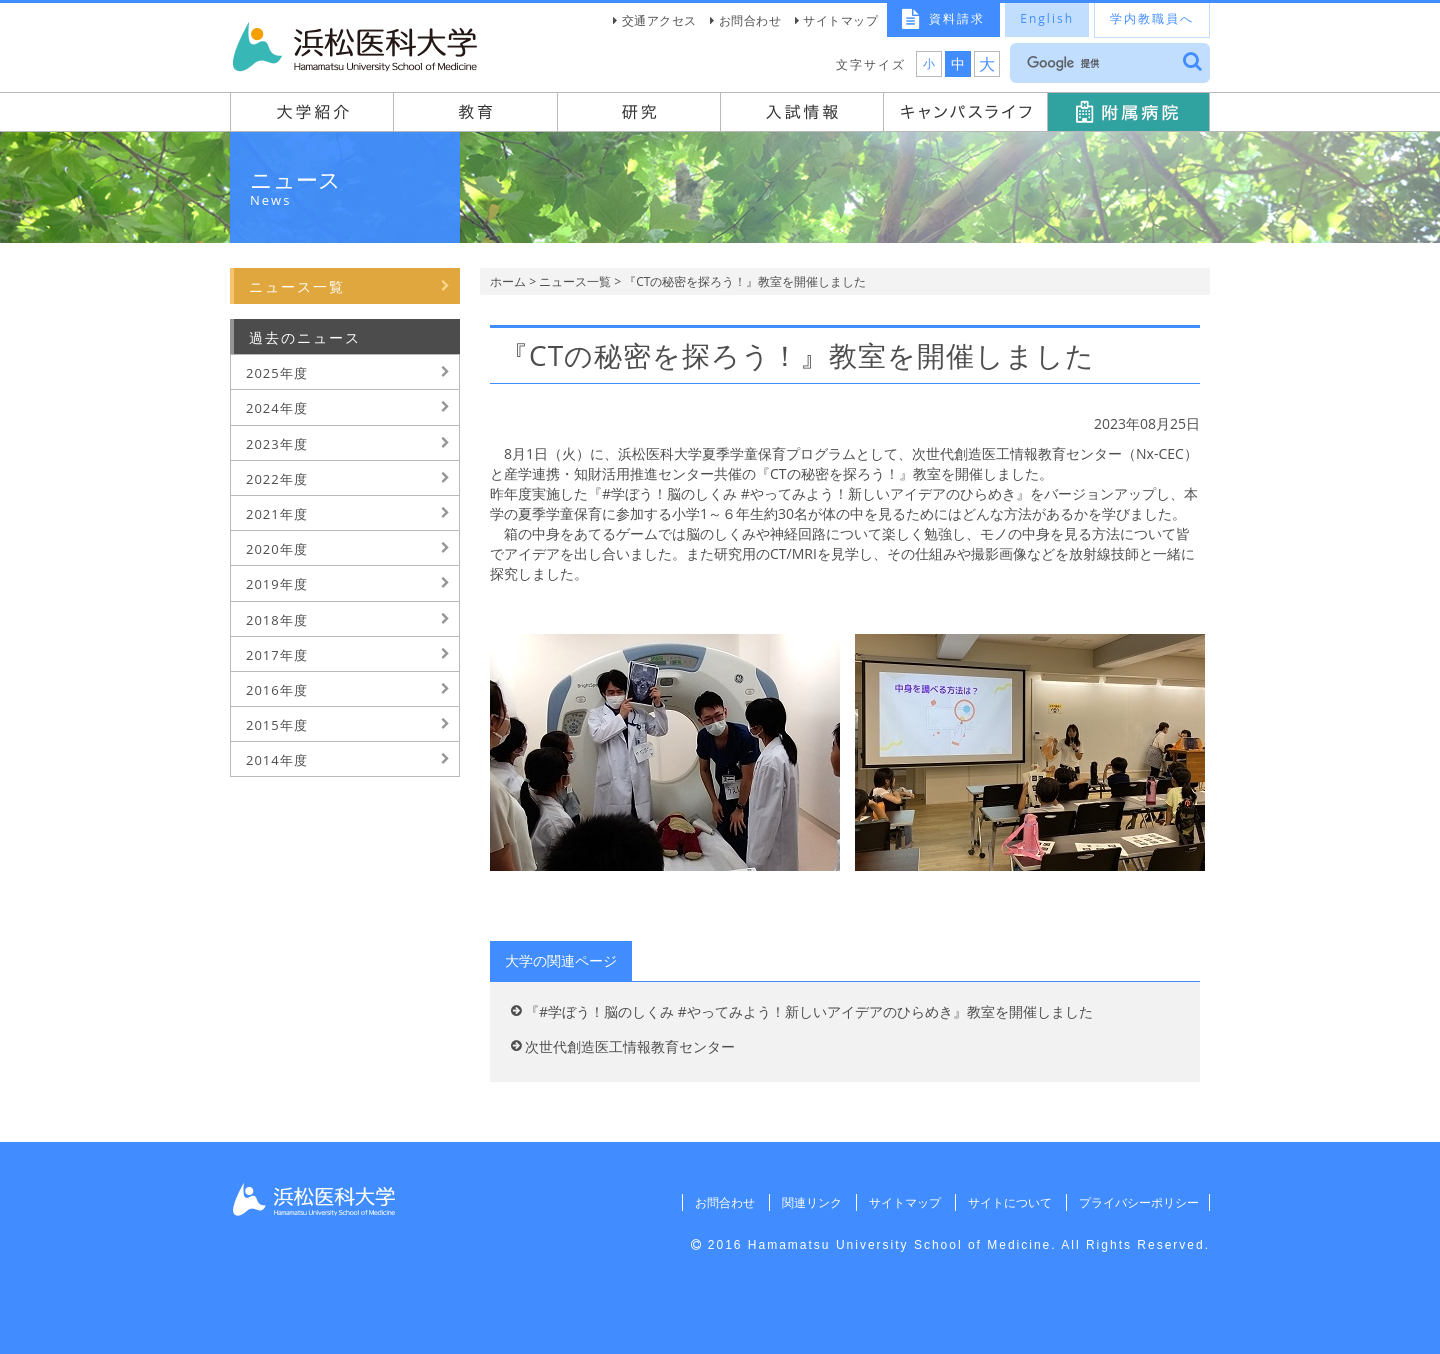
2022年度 (277, 479)
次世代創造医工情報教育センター (630, 1046)
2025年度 (277, 373)
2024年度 (277, 408)
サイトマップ (840, 20)
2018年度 (277, 620)
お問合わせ (750, 20)
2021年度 (277, 514)
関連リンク (805, 1202)
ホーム (508, 281)
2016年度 (277, 690)
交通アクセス (659, 20)
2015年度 (277, 725)
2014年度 (277, 760)
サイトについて (1006, 1202)
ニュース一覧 (575, 281)
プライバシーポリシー (1137, 1202)
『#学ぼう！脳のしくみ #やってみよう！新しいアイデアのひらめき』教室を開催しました (809, 1011)
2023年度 (277, 444)
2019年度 (277, 584)
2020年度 (277, 549)
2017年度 (277, 655)
